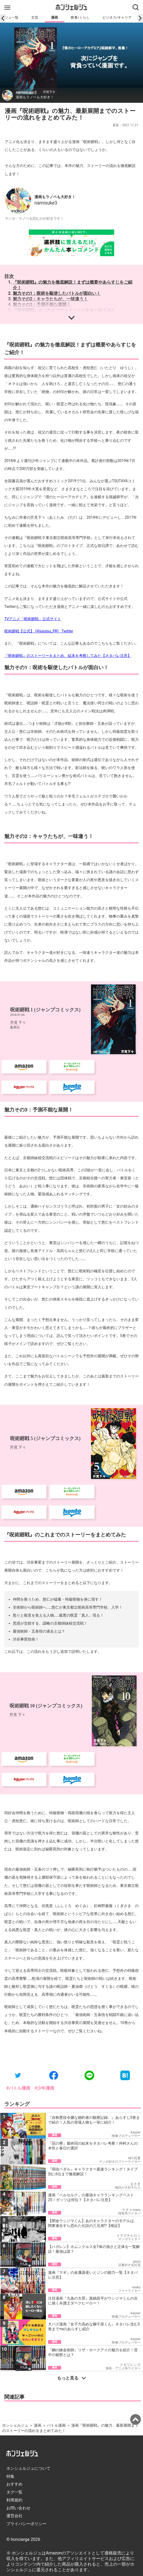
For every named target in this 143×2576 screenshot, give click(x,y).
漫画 (54, 17)
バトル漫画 (56, 2266)
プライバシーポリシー (26, 2364)
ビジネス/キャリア (117, 17)
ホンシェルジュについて (28, 2309)
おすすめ (14, 2325)
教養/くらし (80, 17)
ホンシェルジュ (15, 2266)
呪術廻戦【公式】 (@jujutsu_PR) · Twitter (38, 631)
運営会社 (14, 2356)
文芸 (34, 17)
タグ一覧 (14, 2332)
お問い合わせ (18, 2348)
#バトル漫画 (18, 1928)
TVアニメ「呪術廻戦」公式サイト (32, 619)
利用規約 (14, 2340)
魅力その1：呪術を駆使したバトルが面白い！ (57, 293)
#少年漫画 (44, 1928)
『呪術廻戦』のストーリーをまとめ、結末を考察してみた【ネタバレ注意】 (67, 655)
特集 (10, 2317)
